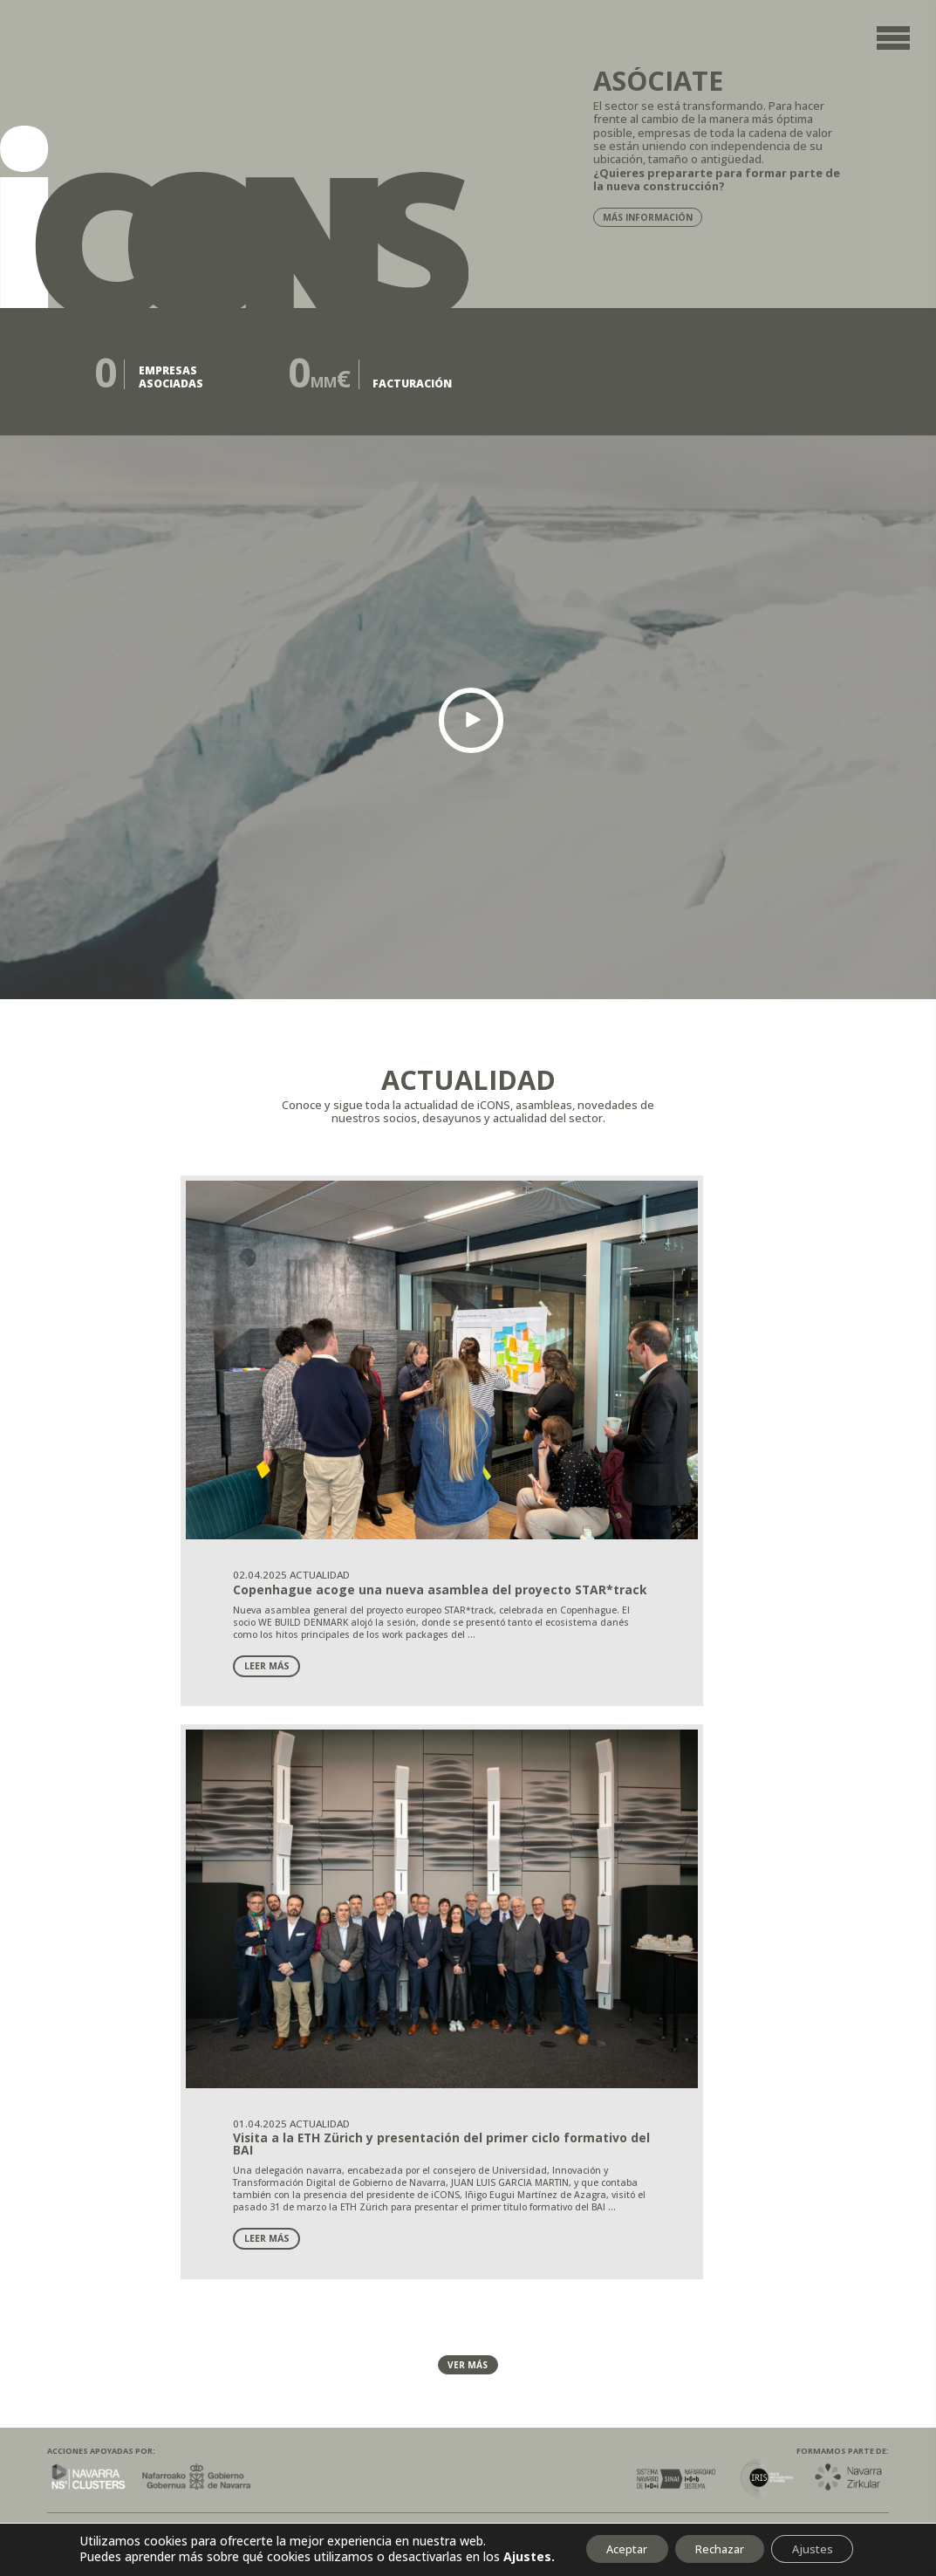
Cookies (192, 1912)
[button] (471, 724)
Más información (651, 219)
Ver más (468, 1723)
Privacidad (127, 1912)
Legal (67, 1912)
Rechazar (716, 2543)
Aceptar (608, 2543)
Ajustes (824, 2543)
